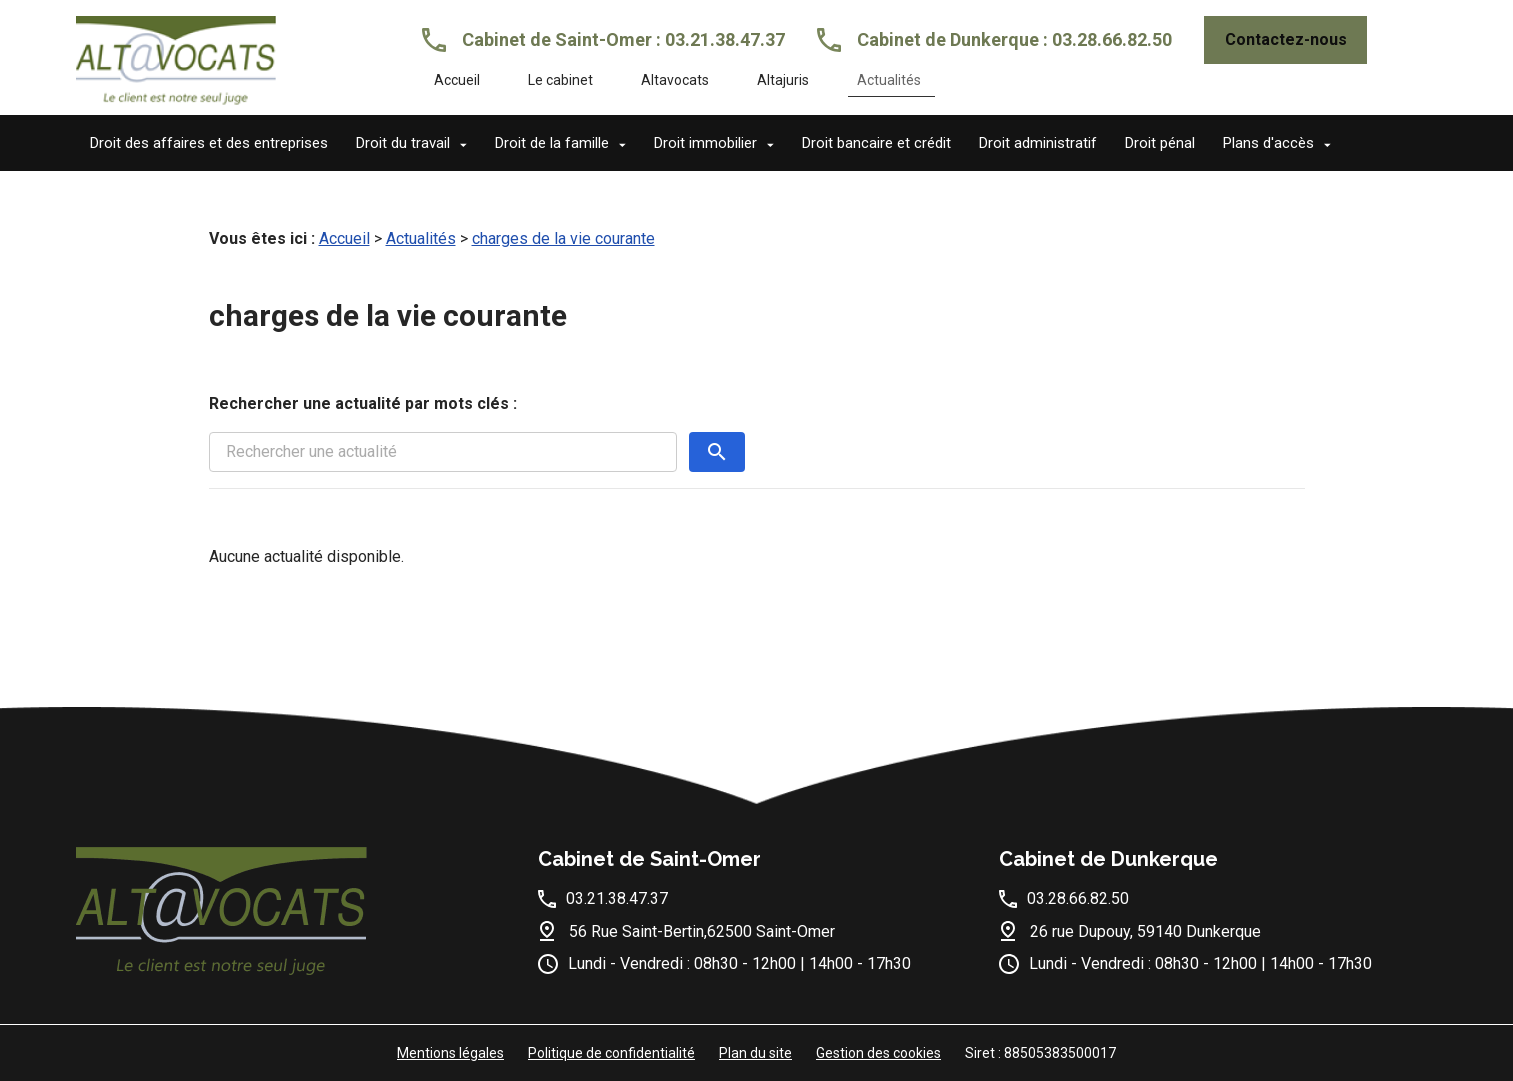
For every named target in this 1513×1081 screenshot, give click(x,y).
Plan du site (755, 1053)
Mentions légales (450, 1053)
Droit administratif (1038, 143)
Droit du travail (403, 143)
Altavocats (675, 80)
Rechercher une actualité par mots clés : (363, 403)
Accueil (457, 80)
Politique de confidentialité (611, 1053)
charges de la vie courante (563, 238)
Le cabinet (560, 80)
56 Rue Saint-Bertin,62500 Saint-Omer (702, 931)
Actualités (889, 80)
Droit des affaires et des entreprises (209, 143)
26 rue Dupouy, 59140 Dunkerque (1145, 931)
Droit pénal (1160, 143)
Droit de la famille (552, 143)
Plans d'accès (1268, 143)
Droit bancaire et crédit (876, 143)
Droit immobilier (705, 143)
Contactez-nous (1286, 39)
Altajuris (783, 80)
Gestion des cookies (878, 1053)
